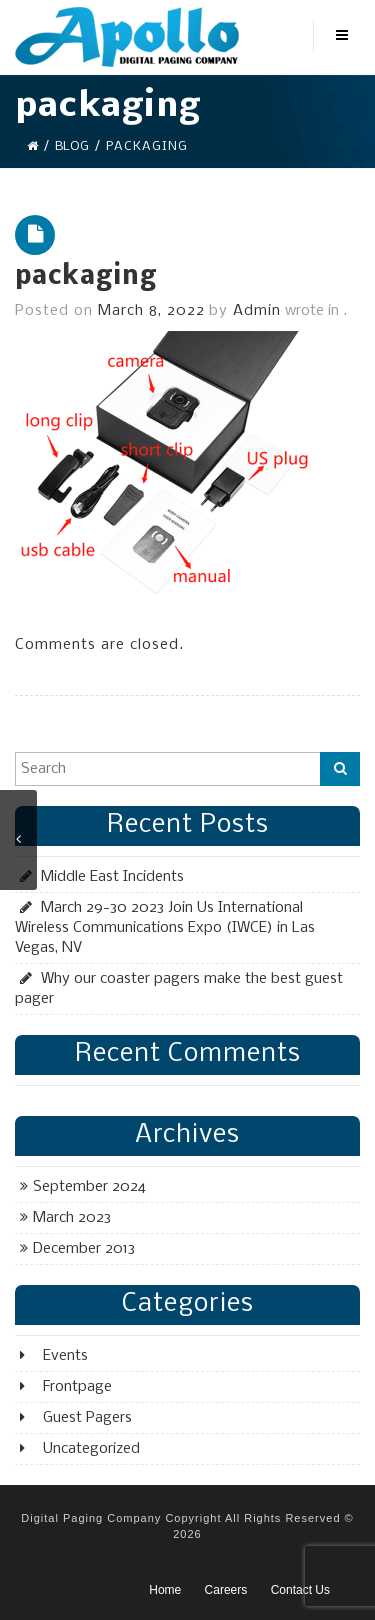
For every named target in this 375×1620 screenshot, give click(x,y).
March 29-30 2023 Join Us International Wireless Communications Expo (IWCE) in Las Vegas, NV (165, 928)
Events (65, 1356)
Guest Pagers (87, 1418)
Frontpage (77, 1387)
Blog (72, 146)
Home (165, 1590)
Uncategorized (91, 1449)
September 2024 (89, 1187)
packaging (86, 277)
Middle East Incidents (112, 877)
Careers (226, 1590)
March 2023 (72, 1218)
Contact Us (300, 1590)
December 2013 (84, 1249)
